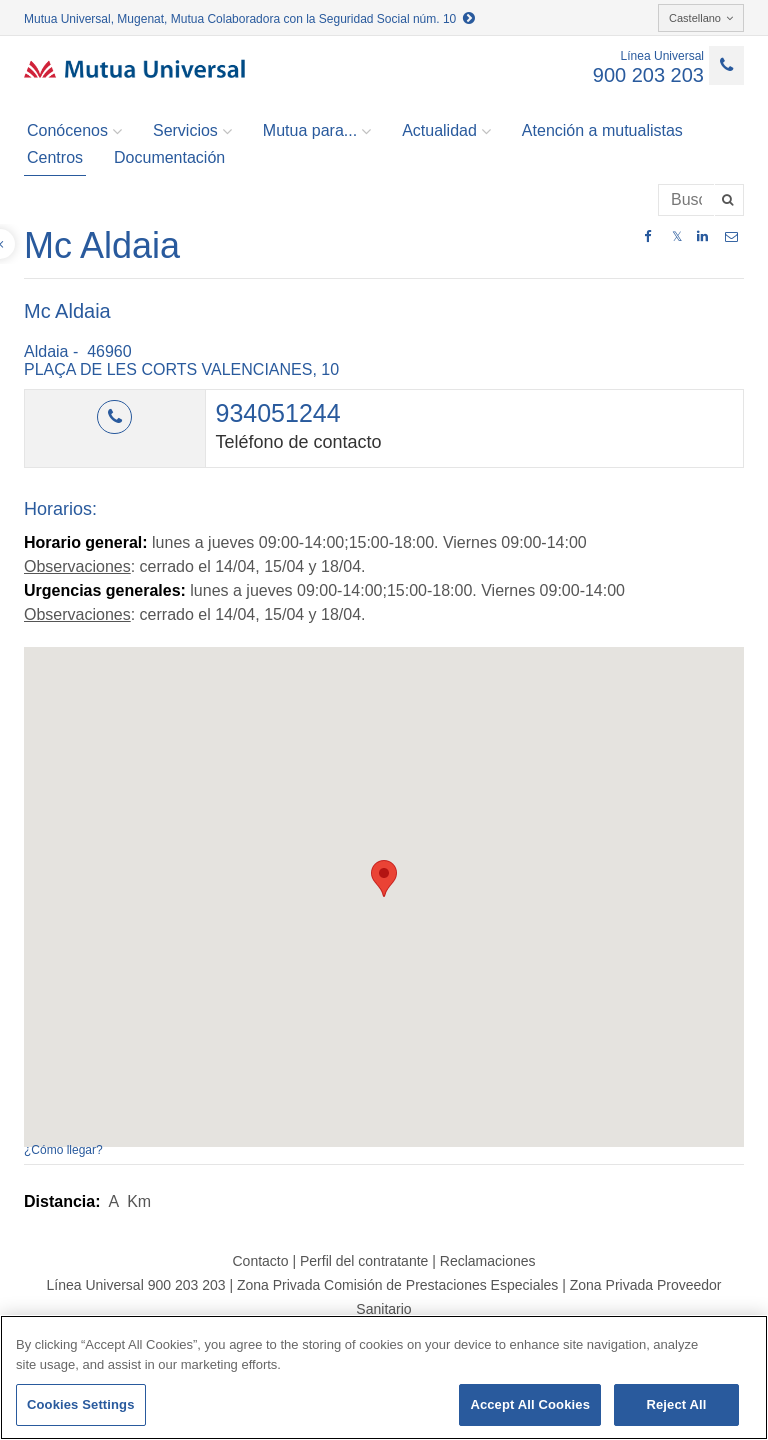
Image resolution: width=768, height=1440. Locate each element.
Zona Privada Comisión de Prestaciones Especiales (397, 1285)
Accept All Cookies (530, 1404)
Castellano (701, 18)
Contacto (260, 1261)
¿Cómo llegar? (63, 1150)
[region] (384, 1377)
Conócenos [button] (74, 131)
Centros (55, 157)
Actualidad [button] (446, 131)
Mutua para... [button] (317, 131)
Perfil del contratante (364, 1261)
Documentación (169, 157)
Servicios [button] (192, 131)
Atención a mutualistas (602, 130)
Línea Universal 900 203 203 (135, 1285)
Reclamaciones (488, 1261)
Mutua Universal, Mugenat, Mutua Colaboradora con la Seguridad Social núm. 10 (249, 19)
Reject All (676, 1404)
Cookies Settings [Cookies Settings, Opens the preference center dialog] (81, 1404)
